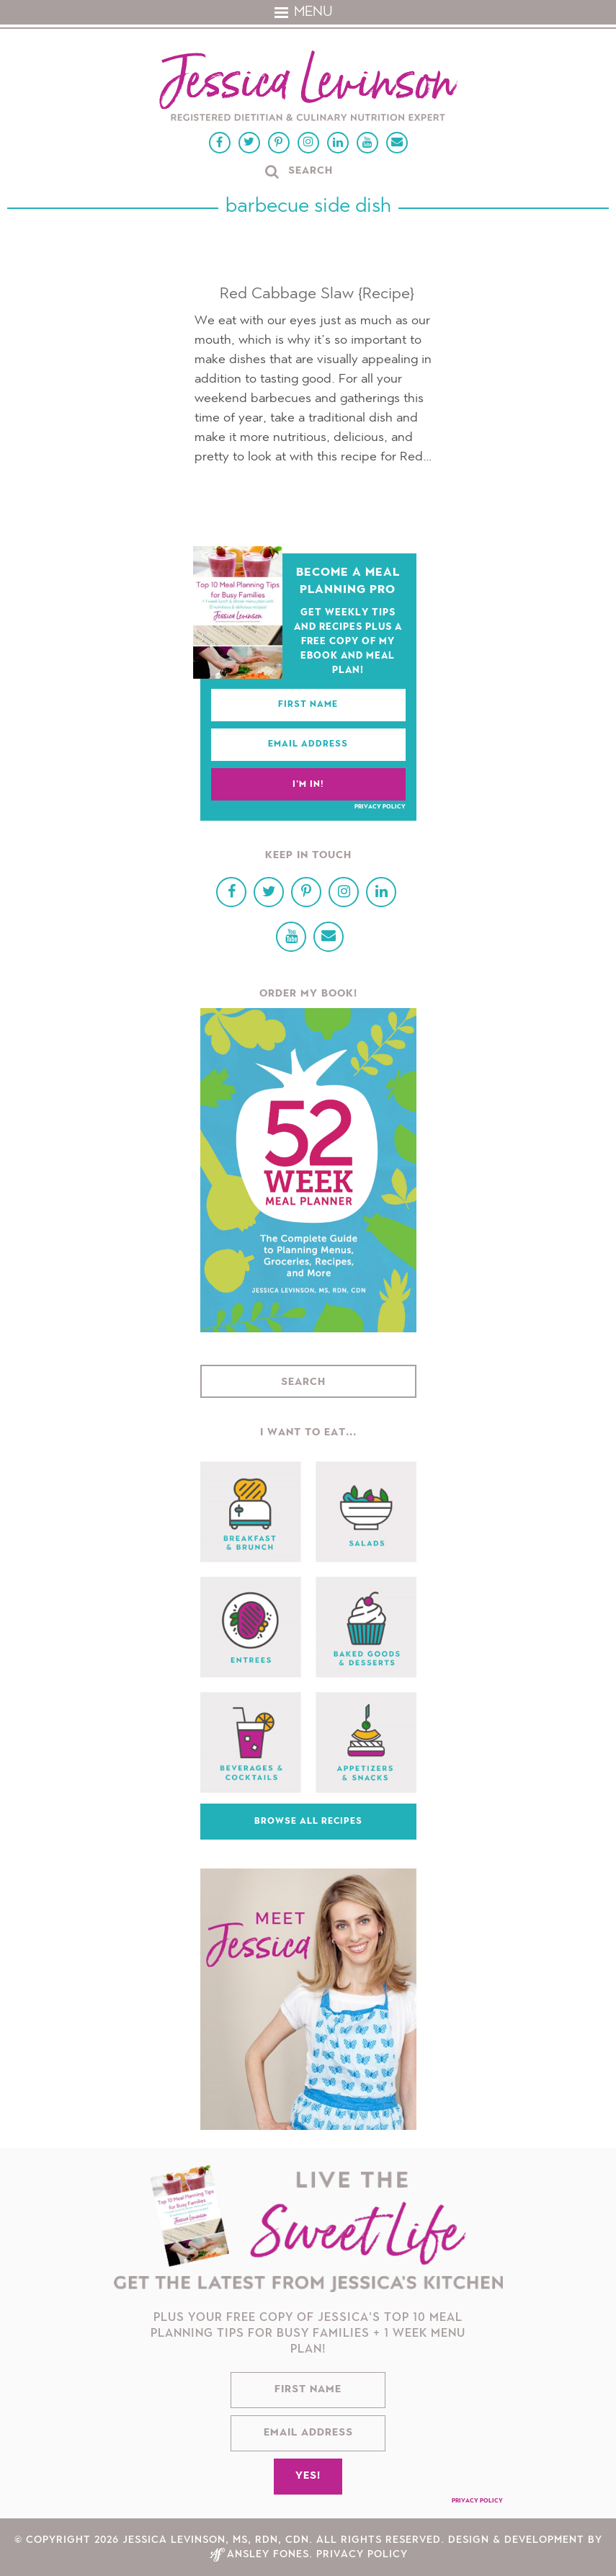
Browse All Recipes (308, 1821)
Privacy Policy (380, 807)
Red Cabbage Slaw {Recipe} (317, 294)
